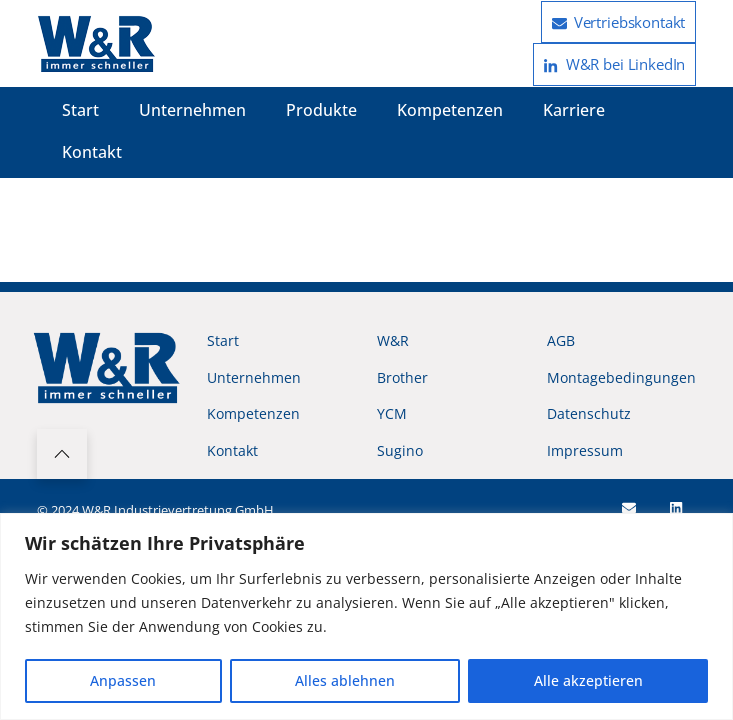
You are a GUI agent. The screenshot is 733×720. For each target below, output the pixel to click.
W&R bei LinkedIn (614, 64)
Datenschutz (589, 413)
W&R (393, 340)
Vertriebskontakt (618, 22)
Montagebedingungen (621, 377)
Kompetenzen (450, 110)
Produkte (321, 110)
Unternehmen (192, 110)
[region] (366, 616)
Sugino (400, 450)
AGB (561, 340)
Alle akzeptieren (588, 680)
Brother (402, 377)
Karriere (574, 110)
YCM (392, 413)
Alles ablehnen (345, 680)
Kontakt (92, 152)
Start (80, 110)
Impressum (585, 450)
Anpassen (123, 680)
